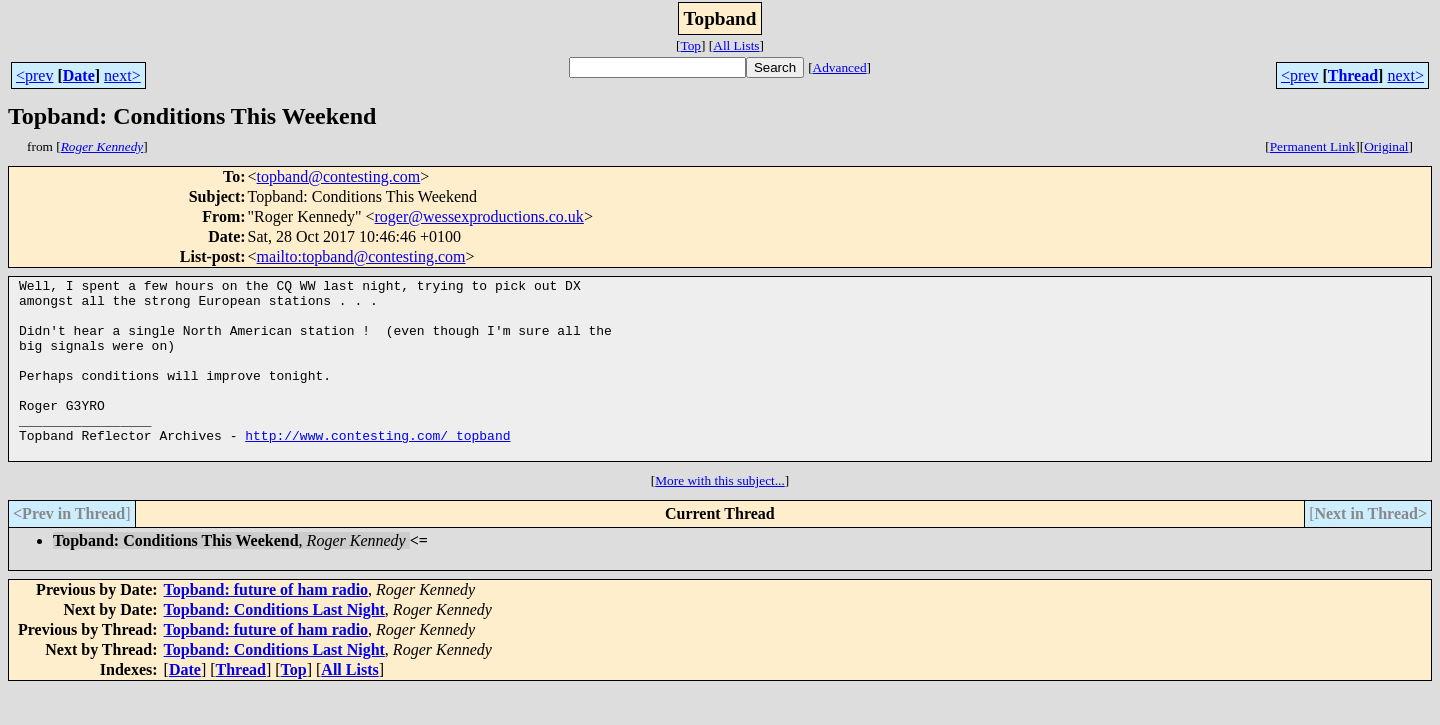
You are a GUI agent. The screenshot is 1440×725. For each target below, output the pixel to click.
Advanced (840, 67)
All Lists (736, 45)
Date (79, 75)
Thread (1353, 75)
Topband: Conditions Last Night (274, 645)
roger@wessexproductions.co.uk (479, 216)
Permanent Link (1313, 146)
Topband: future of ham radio (266, 625)
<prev (34, 75)
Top (690, 45)
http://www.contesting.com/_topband (377, 468)
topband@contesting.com (339, 176)
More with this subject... (720, 516)
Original (1386, 146)
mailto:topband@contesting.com (361, 256)
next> (122, 75)
